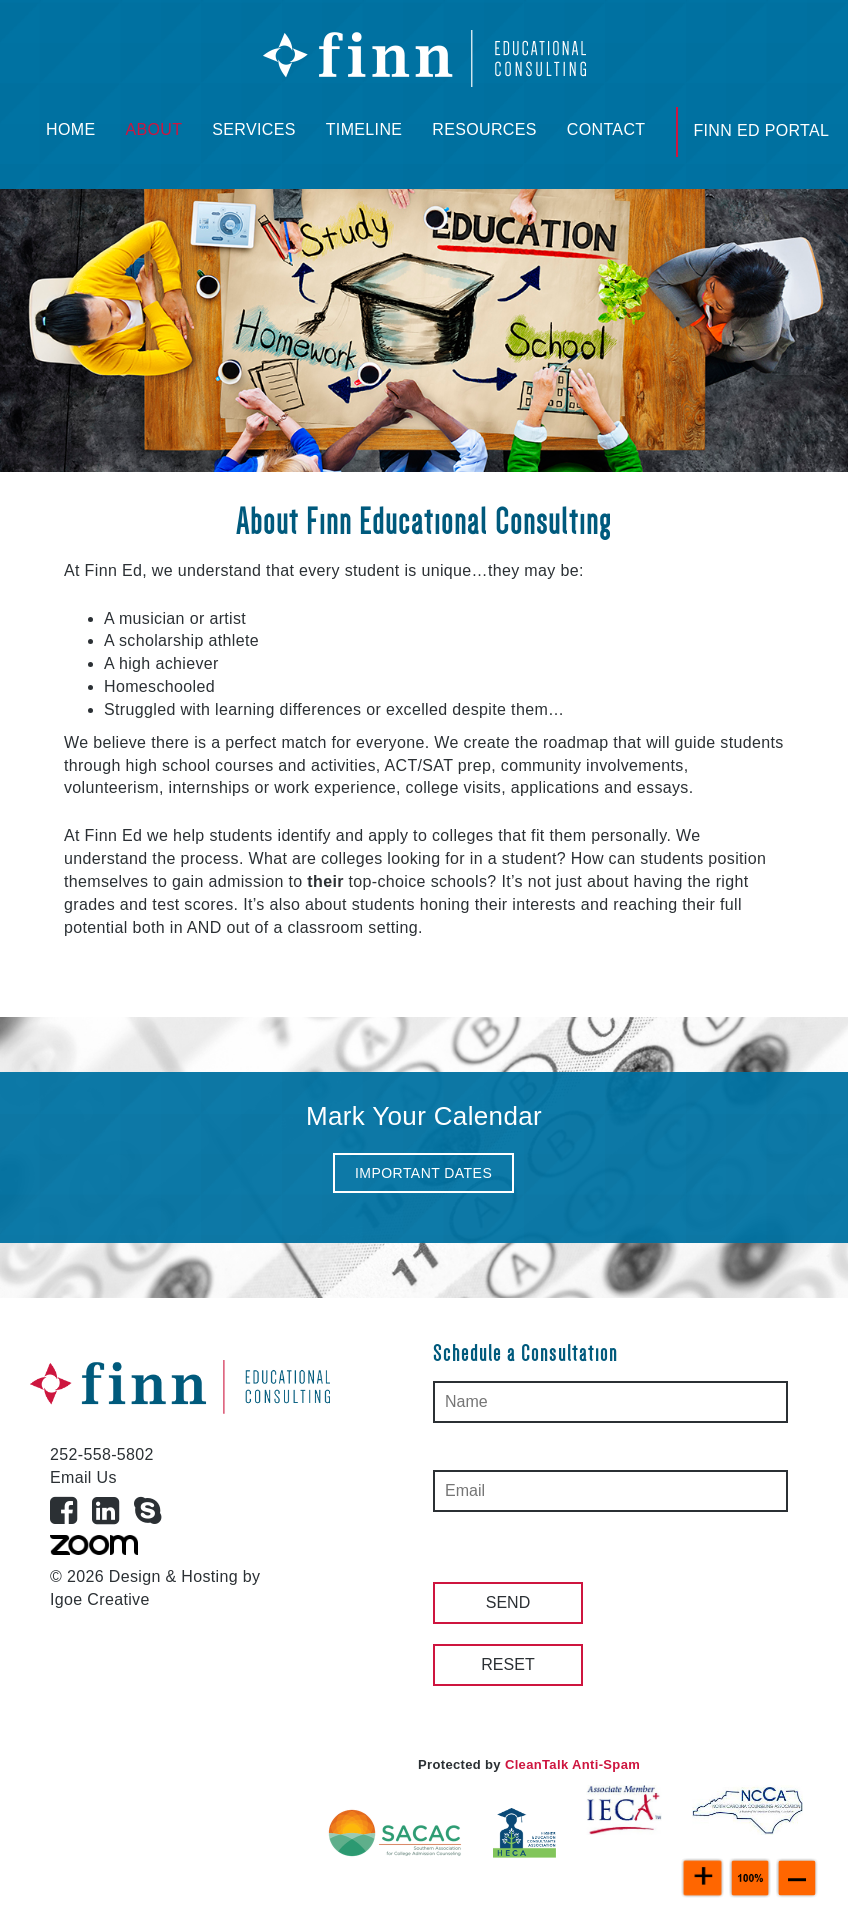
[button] (423, 1173)
